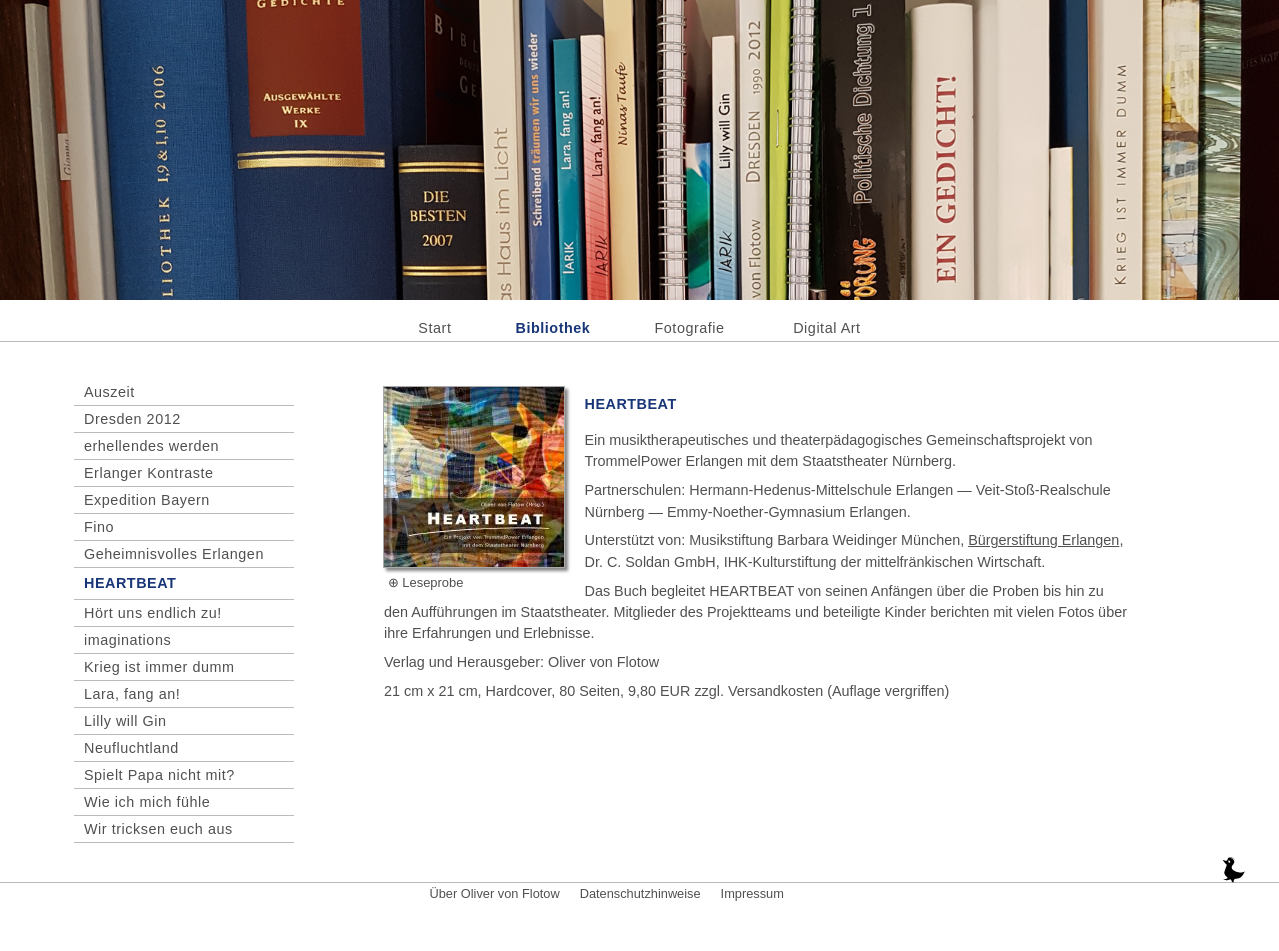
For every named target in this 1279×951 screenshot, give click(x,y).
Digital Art (826, 328)
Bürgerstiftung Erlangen (1043, 540)
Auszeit (109, 392)
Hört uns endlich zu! (153, 613)
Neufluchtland (131, 748)
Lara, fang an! (132, 694)
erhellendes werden (151, 446)
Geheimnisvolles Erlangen (174, 554)
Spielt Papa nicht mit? (159, 775)
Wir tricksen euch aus (158, 829)
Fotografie (690, 328)
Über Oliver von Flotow (495, 893)
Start (434, 328)
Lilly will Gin (125, 721)
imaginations (127, 640)
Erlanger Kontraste (149, 473)
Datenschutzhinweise (640, 893)
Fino (99, 527)
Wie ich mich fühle (147, 802)
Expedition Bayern (147, 500)
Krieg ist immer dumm (159, 667)
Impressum (752, 893)
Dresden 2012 (132, 419)
